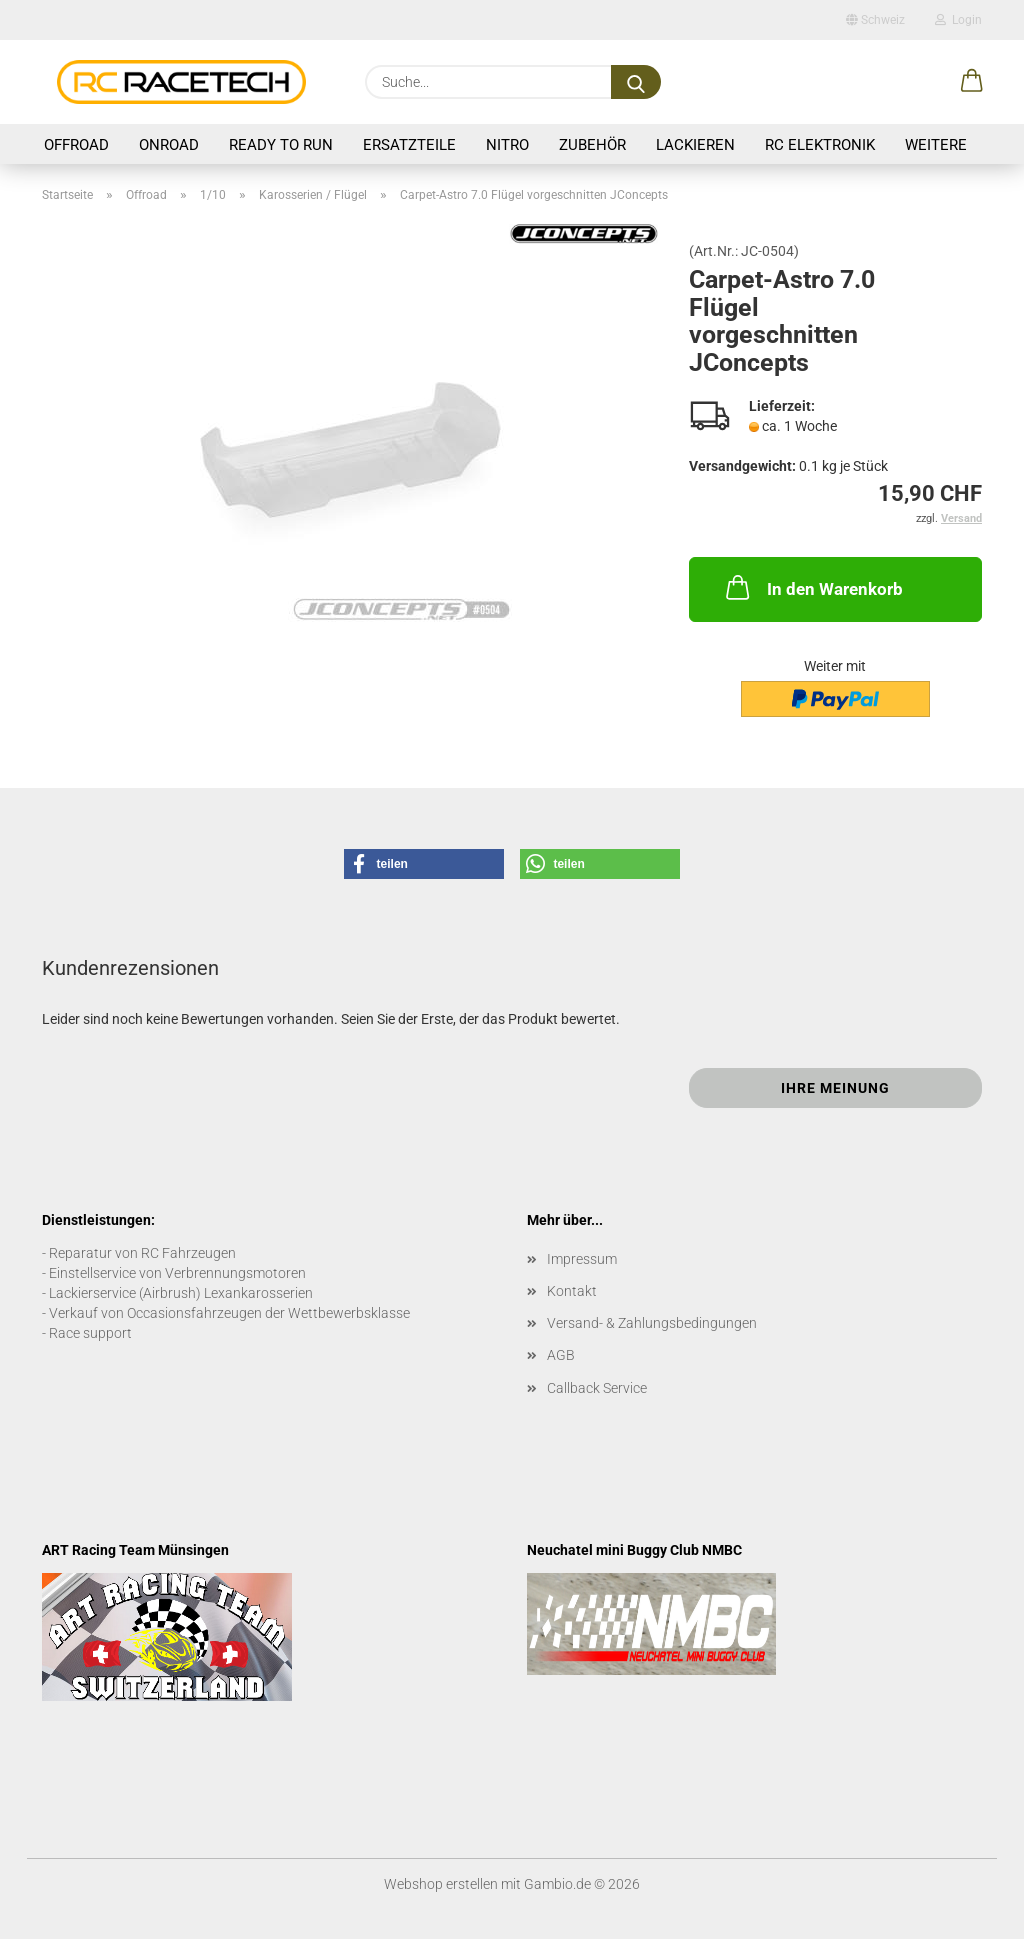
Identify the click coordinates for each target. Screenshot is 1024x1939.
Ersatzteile (409, 145)
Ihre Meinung (835, 1088)
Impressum (582, 1259)
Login (958, 20)
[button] (972, 82)
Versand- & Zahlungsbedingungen (652, 1323)
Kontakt (572, 1291)
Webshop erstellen (441, 1884)
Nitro (507, 145)
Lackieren (695, 145)
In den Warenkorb (812, 587)
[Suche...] (636, 82)
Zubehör (592, 145)
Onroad (169, 145)
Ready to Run (281, 145)
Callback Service (597, 1388)
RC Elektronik (820, 145)
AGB (561, 1355)
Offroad (76, 145)
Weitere (936, 145)
